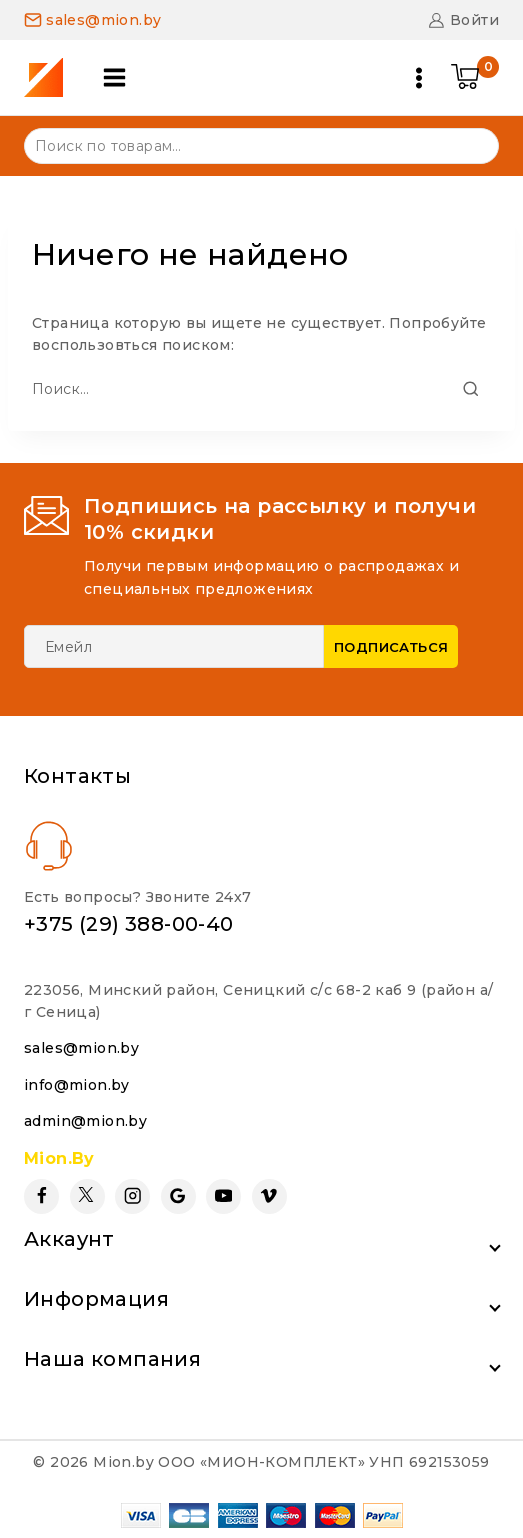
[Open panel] (114, 77)
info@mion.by (77, 1085)
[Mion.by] (50, 77)
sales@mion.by (81, 1048)
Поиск (471, 144)
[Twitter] (87, 1196)
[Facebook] (41, 1196)
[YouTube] (223, 1196)
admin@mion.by (85, 1121)
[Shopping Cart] (475, 78)
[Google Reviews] (178, 1196)
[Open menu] (419, 78)
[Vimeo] (269, 1196)
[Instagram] (132, 1196)
